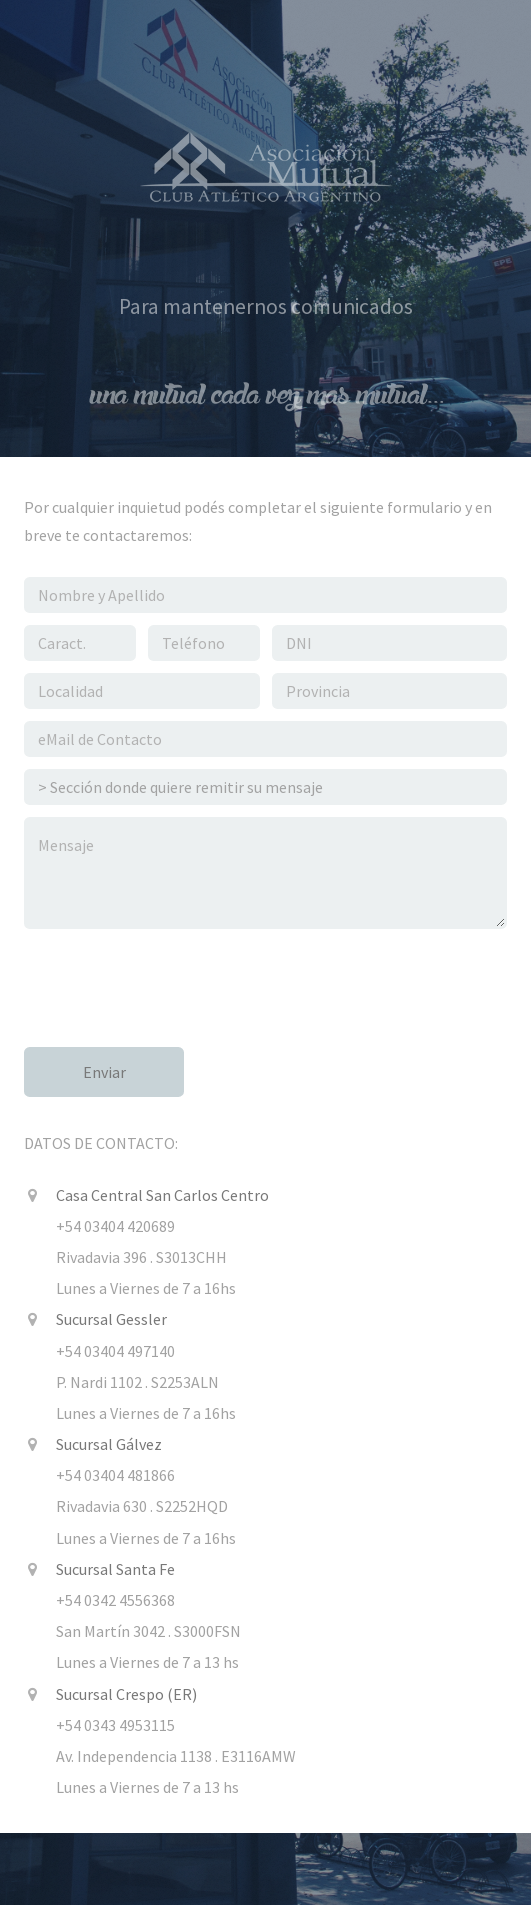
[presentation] (176, 980)
